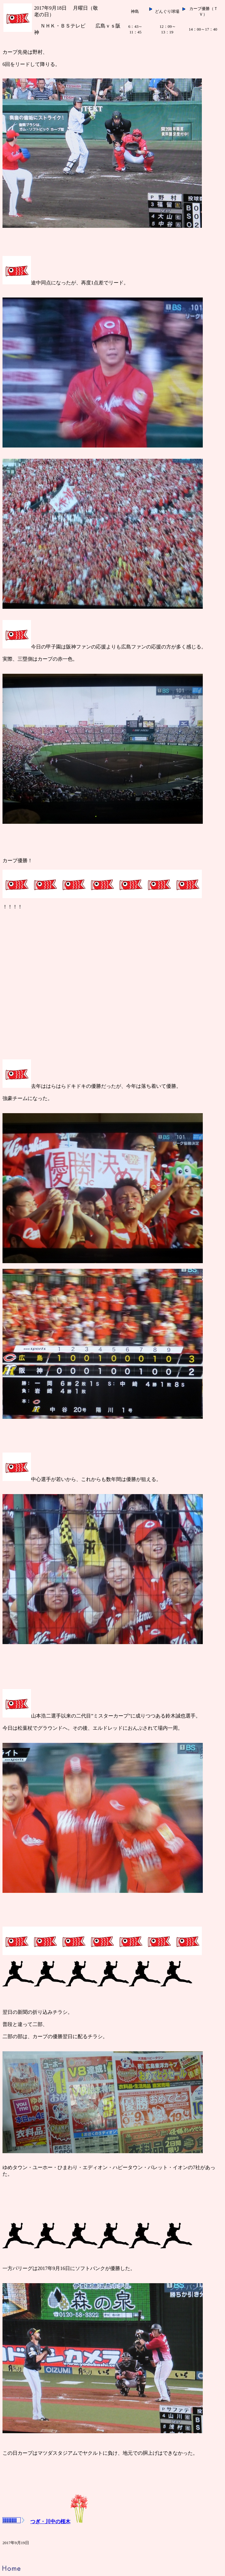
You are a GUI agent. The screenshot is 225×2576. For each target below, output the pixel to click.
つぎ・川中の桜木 (45, 2521)
